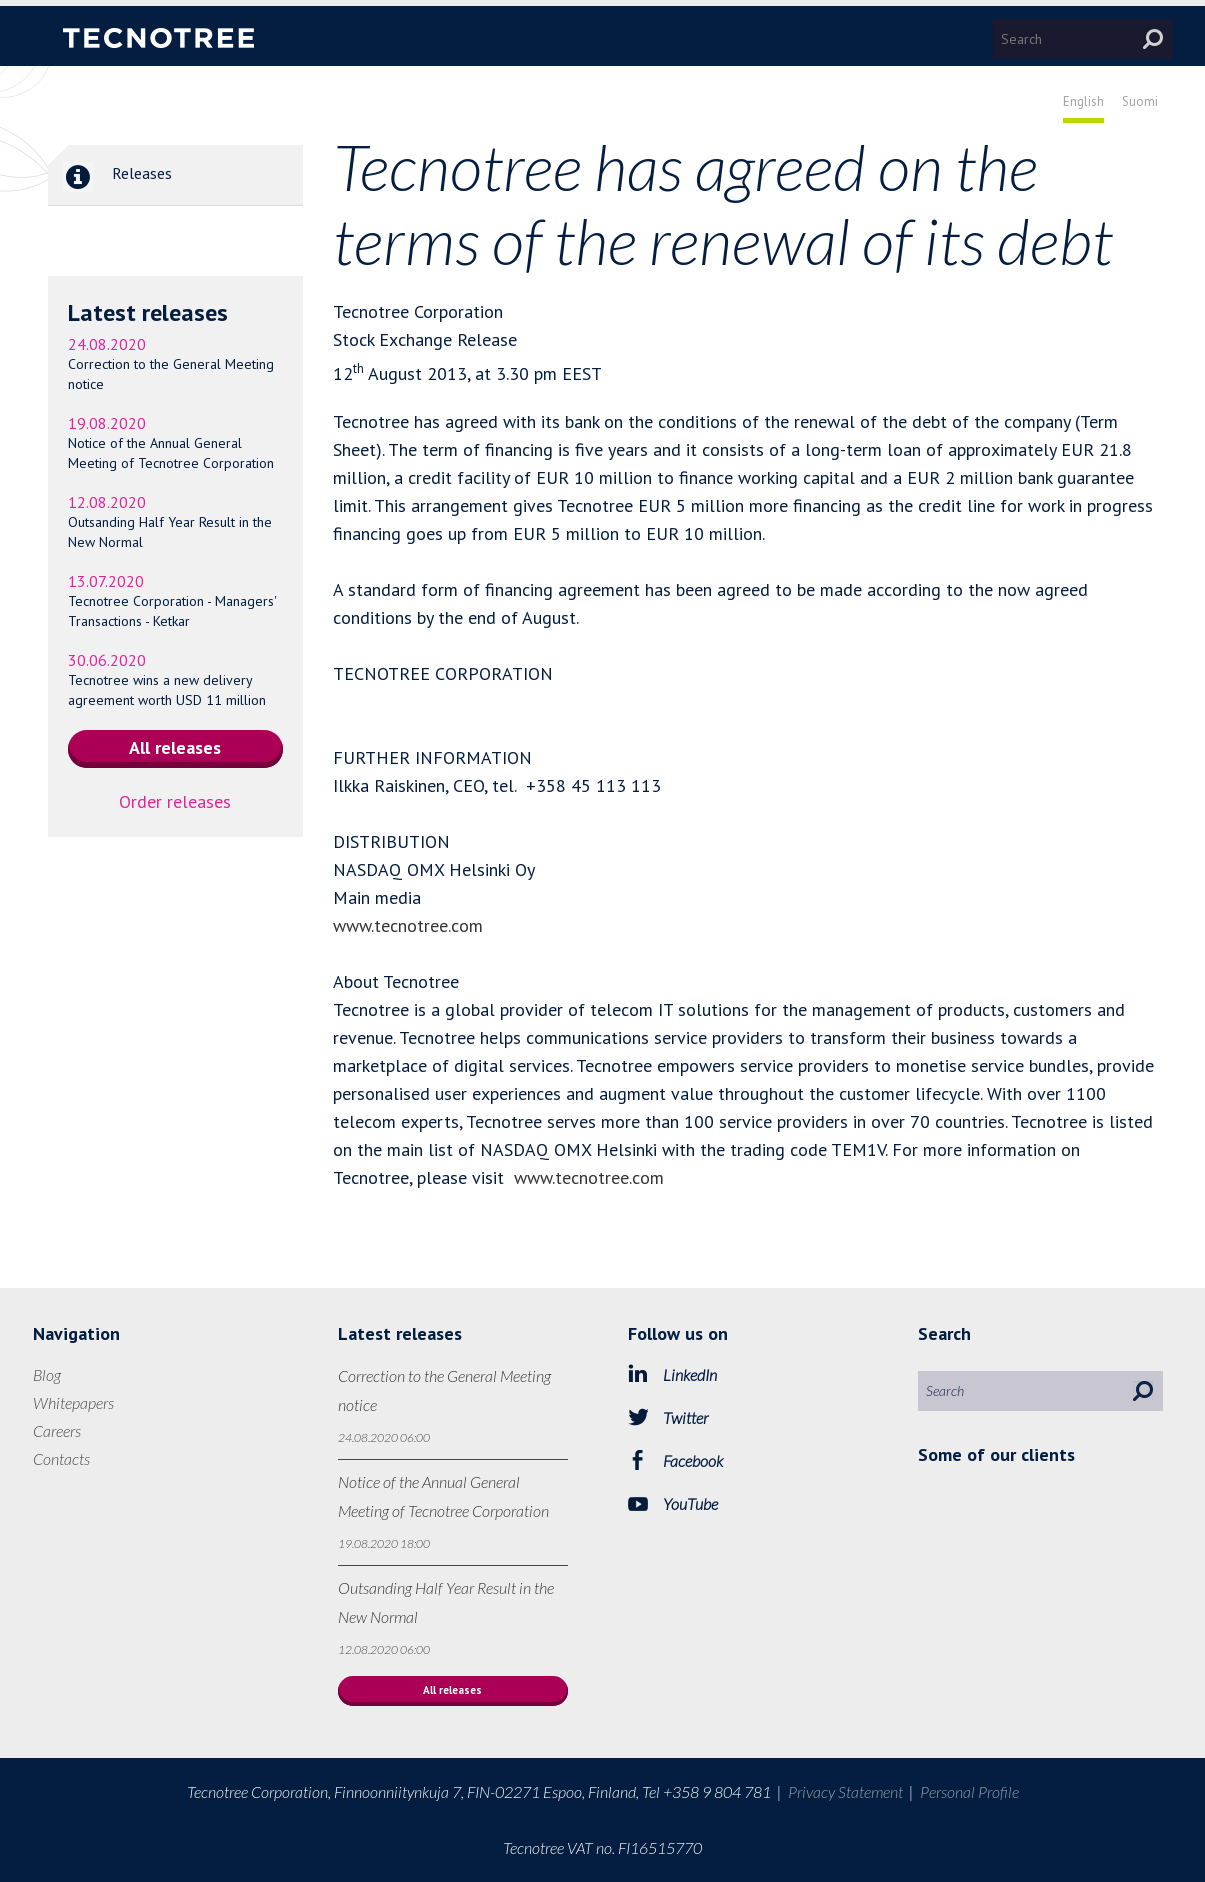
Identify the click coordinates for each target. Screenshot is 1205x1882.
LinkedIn (690, 1374)
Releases (110, 175)
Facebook (693, 1460)
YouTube (690, 1503)
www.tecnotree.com (408, 925)
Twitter (685, 1417)
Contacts (61, 1458)
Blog (47, 1374)
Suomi (1140, 101)
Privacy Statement (845, 1791)
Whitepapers (73, 1402)
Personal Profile (969, 1791)
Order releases (175, 801)
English (1083, 101)
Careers (57, 1430)
